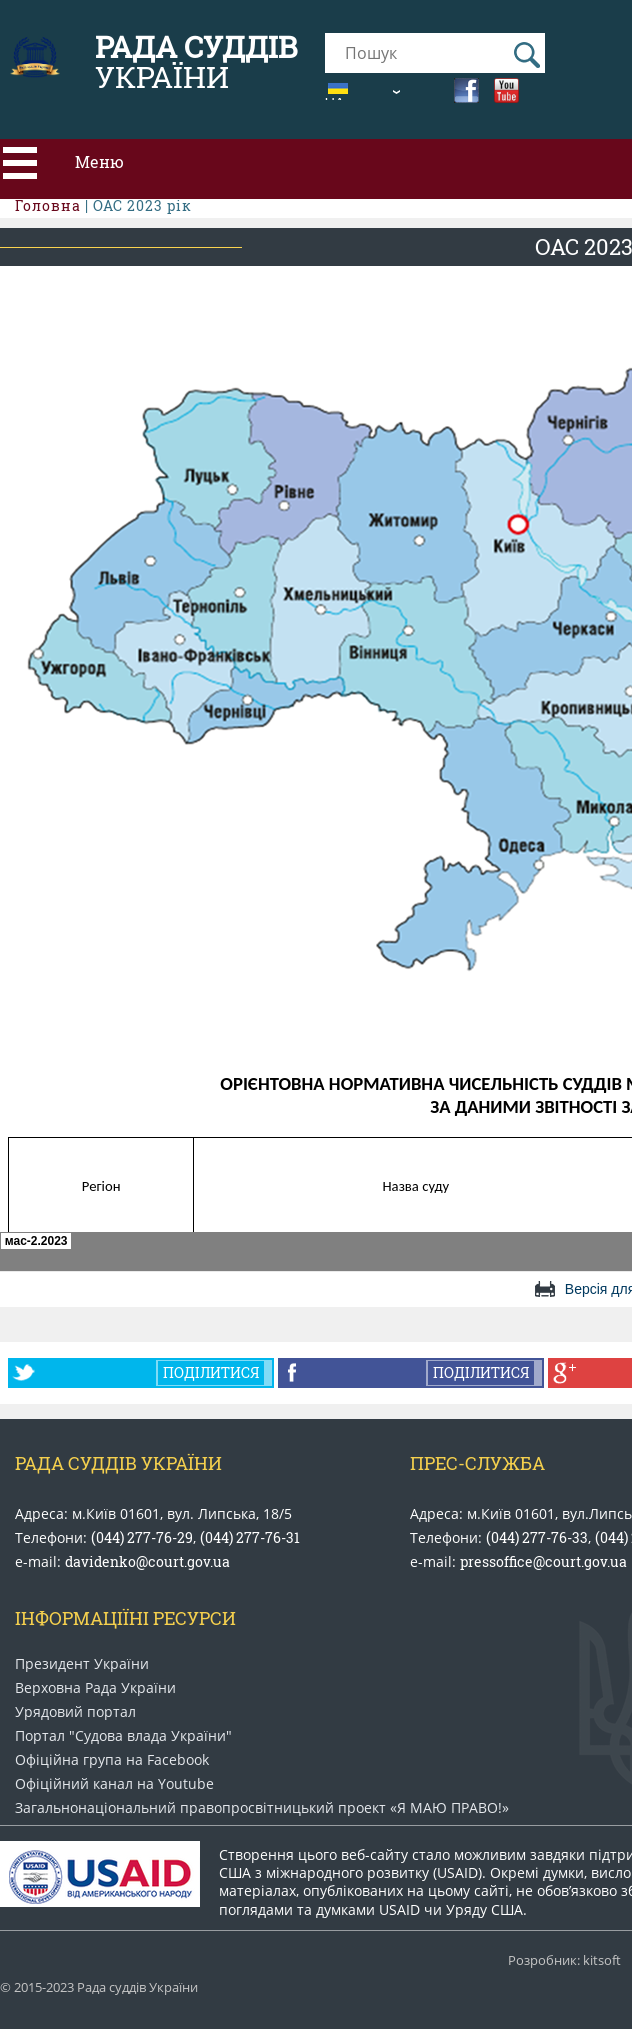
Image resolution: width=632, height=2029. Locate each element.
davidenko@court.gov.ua (147, 1561)
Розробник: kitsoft (564, 1960)
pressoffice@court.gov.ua (543, 1561)
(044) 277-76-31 (250, 1537)
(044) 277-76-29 (142, 1537)
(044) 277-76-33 (537, 1537)
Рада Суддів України (118, 1463)
